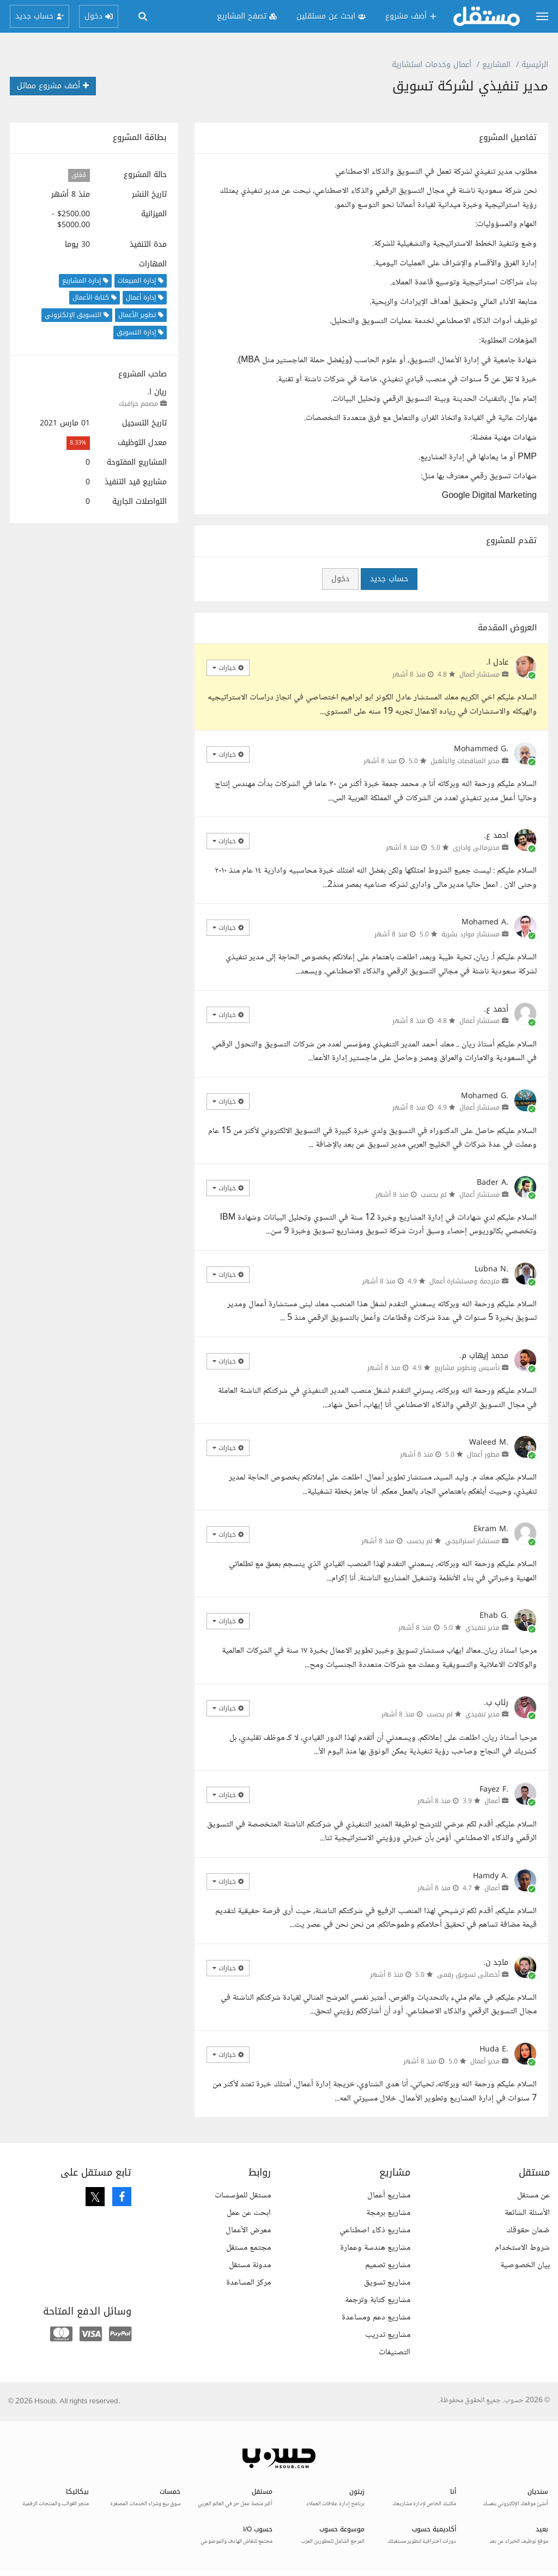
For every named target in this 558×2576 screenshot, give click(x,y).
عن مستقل (533, 2195)
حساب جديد (389, 578)
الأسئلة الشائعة (527, 2213)
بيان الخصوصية (525, 2265)
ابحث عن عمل (249, 2213)
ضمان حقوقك (528, 2230)
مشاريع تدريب (387, 2335)
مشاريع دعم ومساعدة (376, 2317)
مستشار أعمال (479, 674)
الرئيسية (534, 64)
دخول (340, 578)
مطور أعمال (483, 1454)
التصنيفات (394, 2352)
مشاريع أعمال (388, 2195)
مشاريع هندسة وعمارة (375, 2247)
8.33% (78, 443)
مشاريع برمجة (388, 2213)
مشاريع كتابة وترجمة (377, 2300)
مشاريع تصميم (387, 2265)
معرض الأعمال (248, 2230)
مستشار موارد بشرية (470, 934)
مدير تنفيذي (482, 1628)
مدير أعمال (485, 2061)
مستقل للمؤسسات (243, 2195)
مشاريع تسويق (387, 2282)
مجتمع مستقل (248, 2247)
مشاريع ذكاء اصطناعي (374, 2230)
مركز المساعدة (248, 2282)
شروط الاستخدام (522, 2247)
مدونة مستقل (250, 2265)
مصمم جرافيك (138, 404)
